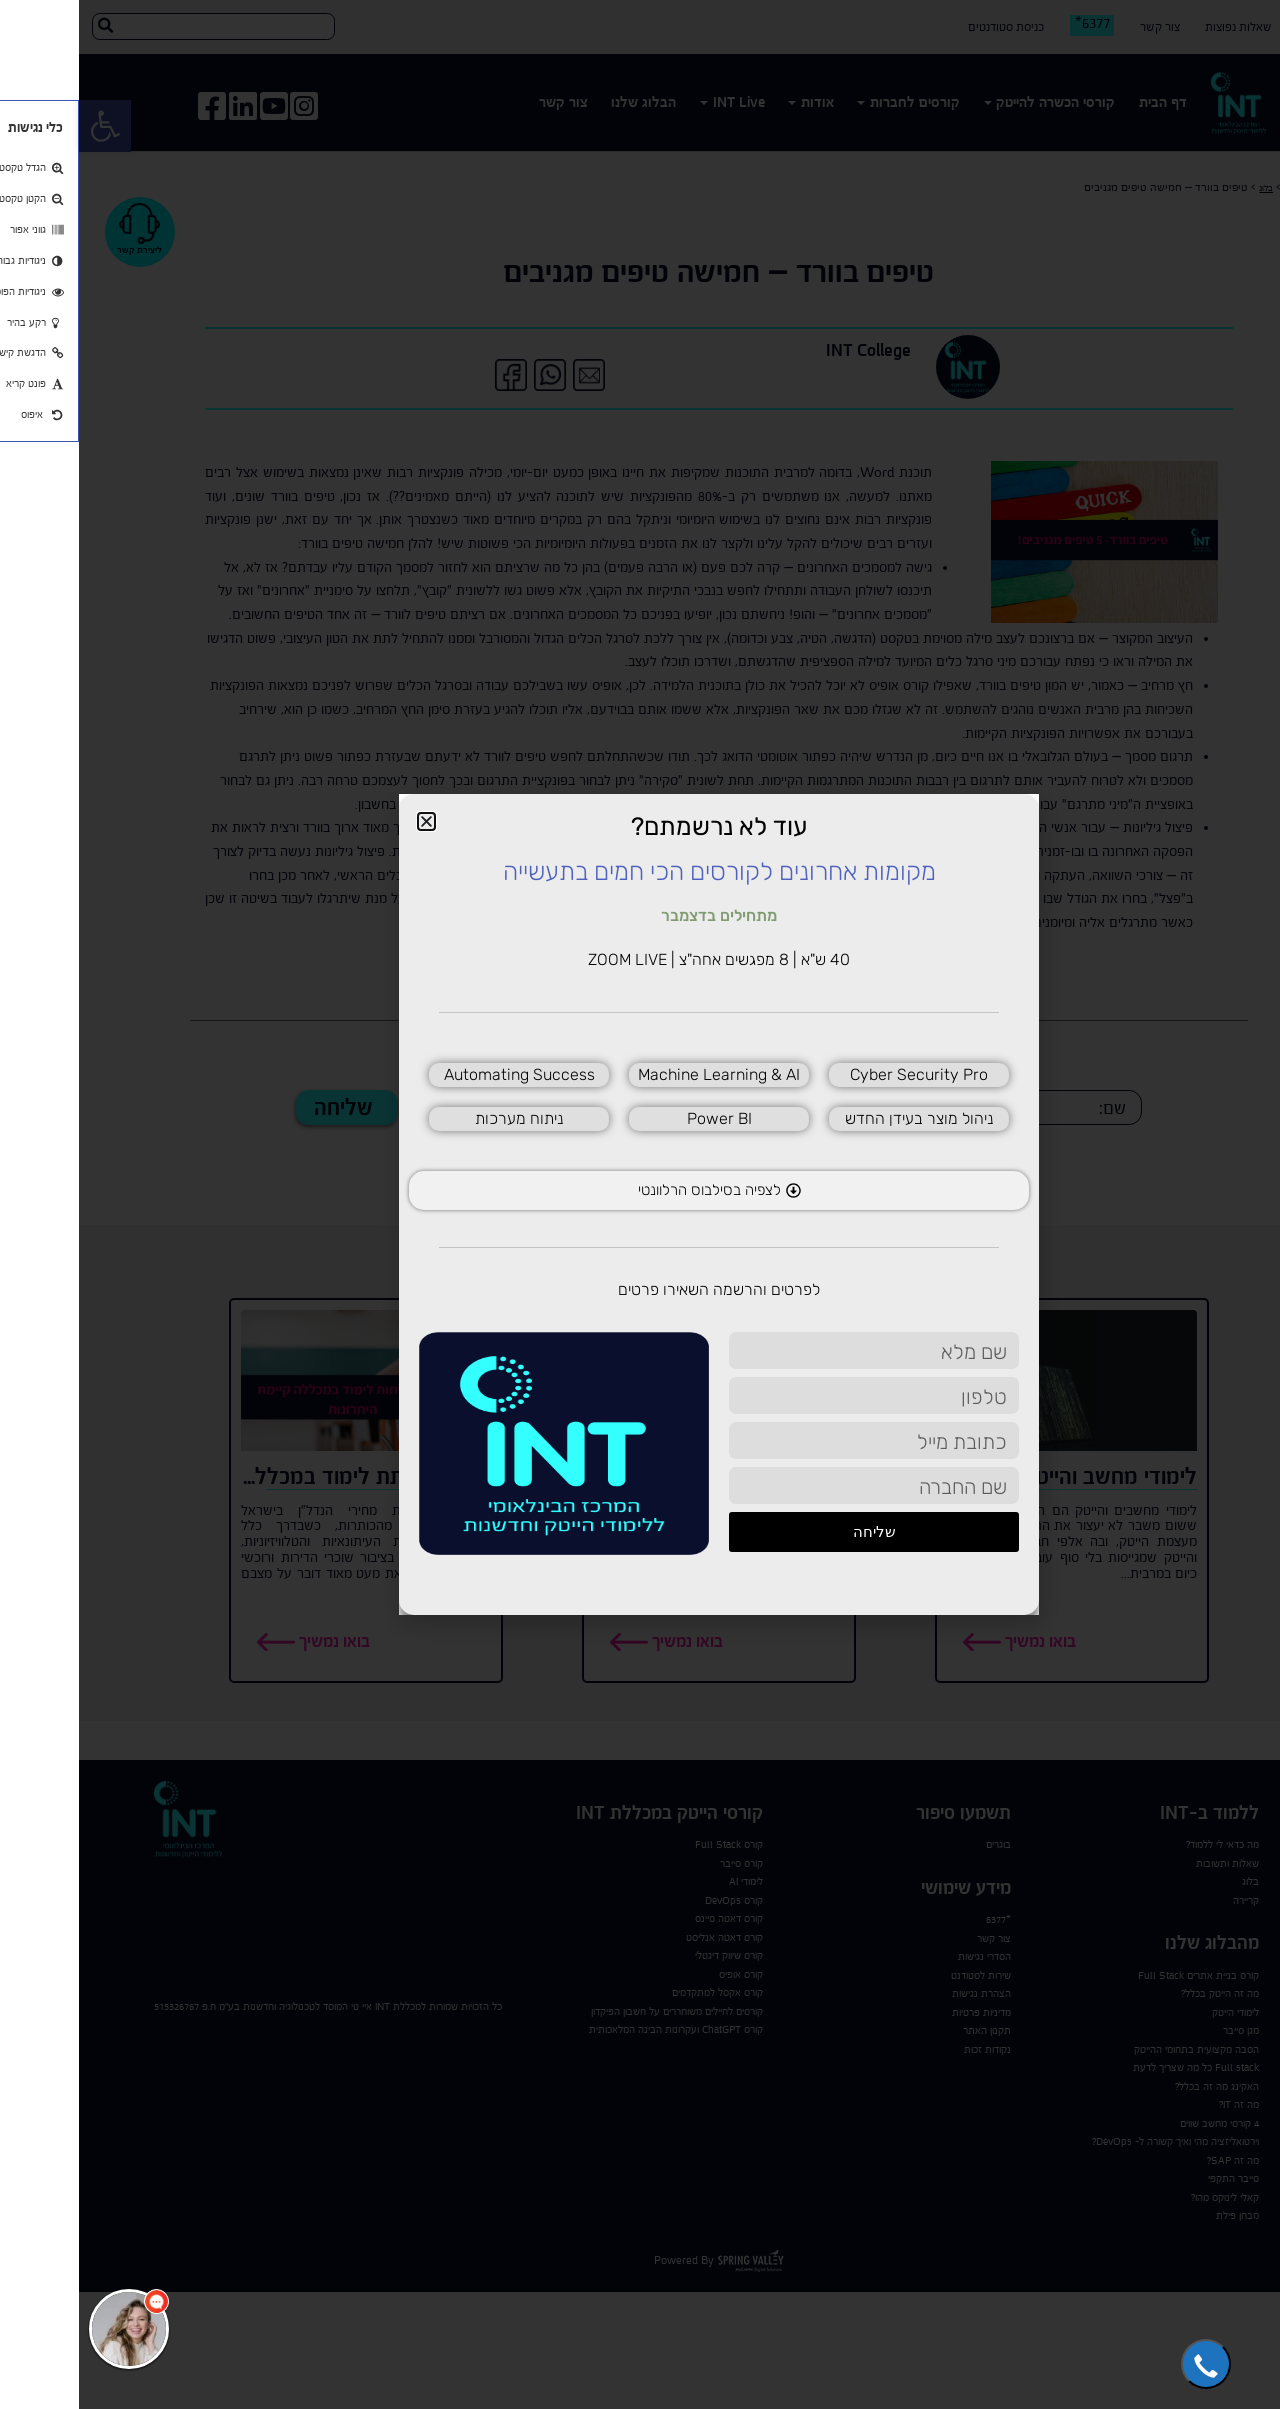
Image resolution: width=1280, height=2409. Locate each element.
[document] (640, 1204)
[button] (1127, 2364)
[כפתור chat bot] (50, 2329)
